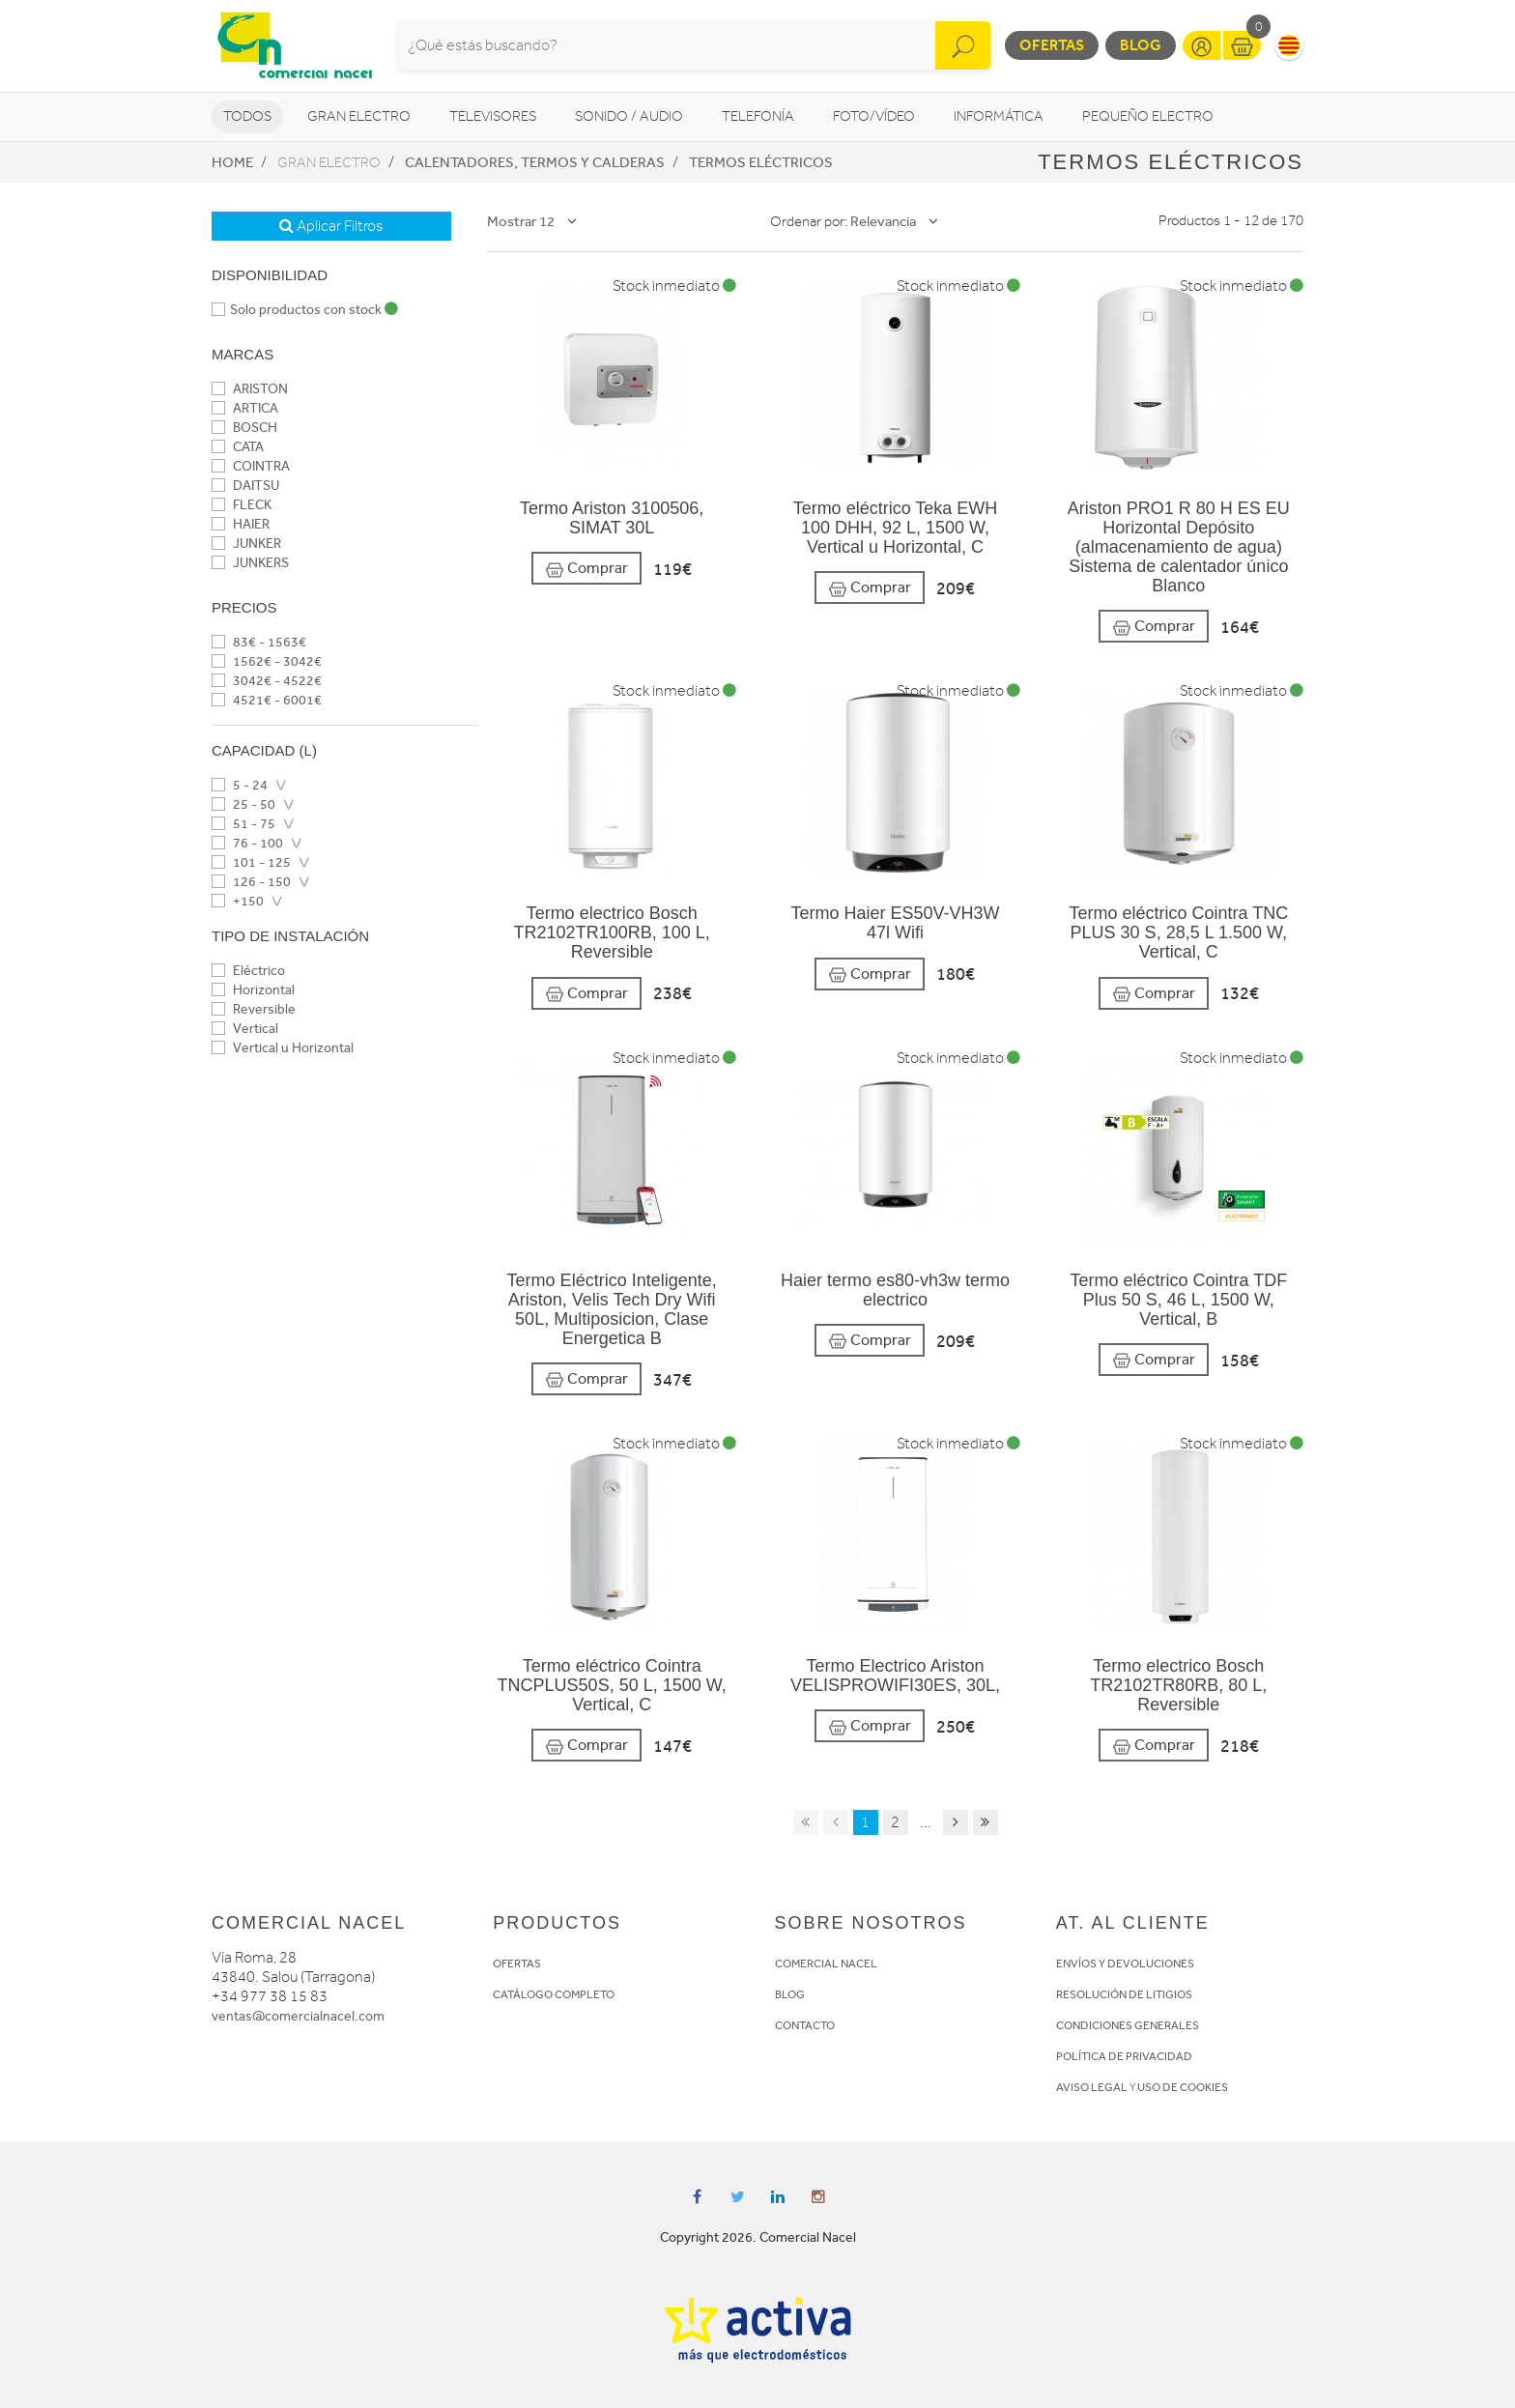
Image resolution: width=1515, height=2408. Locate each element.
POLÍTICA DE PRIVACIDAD (1124, 2056)
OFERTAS (517, 1963)
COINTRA (251, 466)
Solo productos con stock (305, 309)
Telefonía (758, 116)
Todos (247, 116)
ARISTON (250, 389)
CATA (238, 447)
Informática (998, 116)
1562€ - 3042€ (267, 661)
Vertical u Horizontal (283, 1048)
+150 (238, 901)
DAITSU (245, 485)
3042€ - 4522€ (267, 681)
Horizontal (253, 990)
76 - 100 (247, 843)
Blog (1140, 45)
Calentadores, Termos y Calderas (535, 162)
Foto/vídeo (874, 116)
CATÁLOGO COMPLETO (554, 1994)
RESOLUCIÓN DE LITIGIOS (1124, 1994)
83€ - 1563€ (259, 642)
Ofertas (1051, 45)
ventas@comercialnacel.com (298, 2016)
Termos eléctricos (761, 162)
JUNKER (246, 543)
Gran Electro (359, 116)
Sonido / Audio (629, 116)
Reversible (254, 1009)
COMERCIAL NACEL (826, 1963)
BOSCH (244, 427)
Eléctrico (248, 970)
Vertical (245, 1028)
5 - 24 (240, 785)
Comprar (586, 569)
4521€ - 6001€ (267, 700)
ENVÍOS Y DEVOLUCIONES (1125, 1963)
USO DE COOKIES (1182, 2087)
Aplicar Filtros (331, 226)
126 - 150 (251, 882)
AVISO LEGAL (1092, 2087)
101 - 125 (251, 862)
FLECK (242, 505)
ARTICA (245, 408)
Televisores (492, 116)
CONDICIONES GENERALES (1127, 2025)
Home (232, 162)
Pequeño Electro (1148, 116)
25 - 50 (243, 804)
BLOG (790, 1994)
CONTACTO (805, 2025)
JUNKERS (250, 563)
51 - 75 (243, 824)
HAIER (241, 524)
